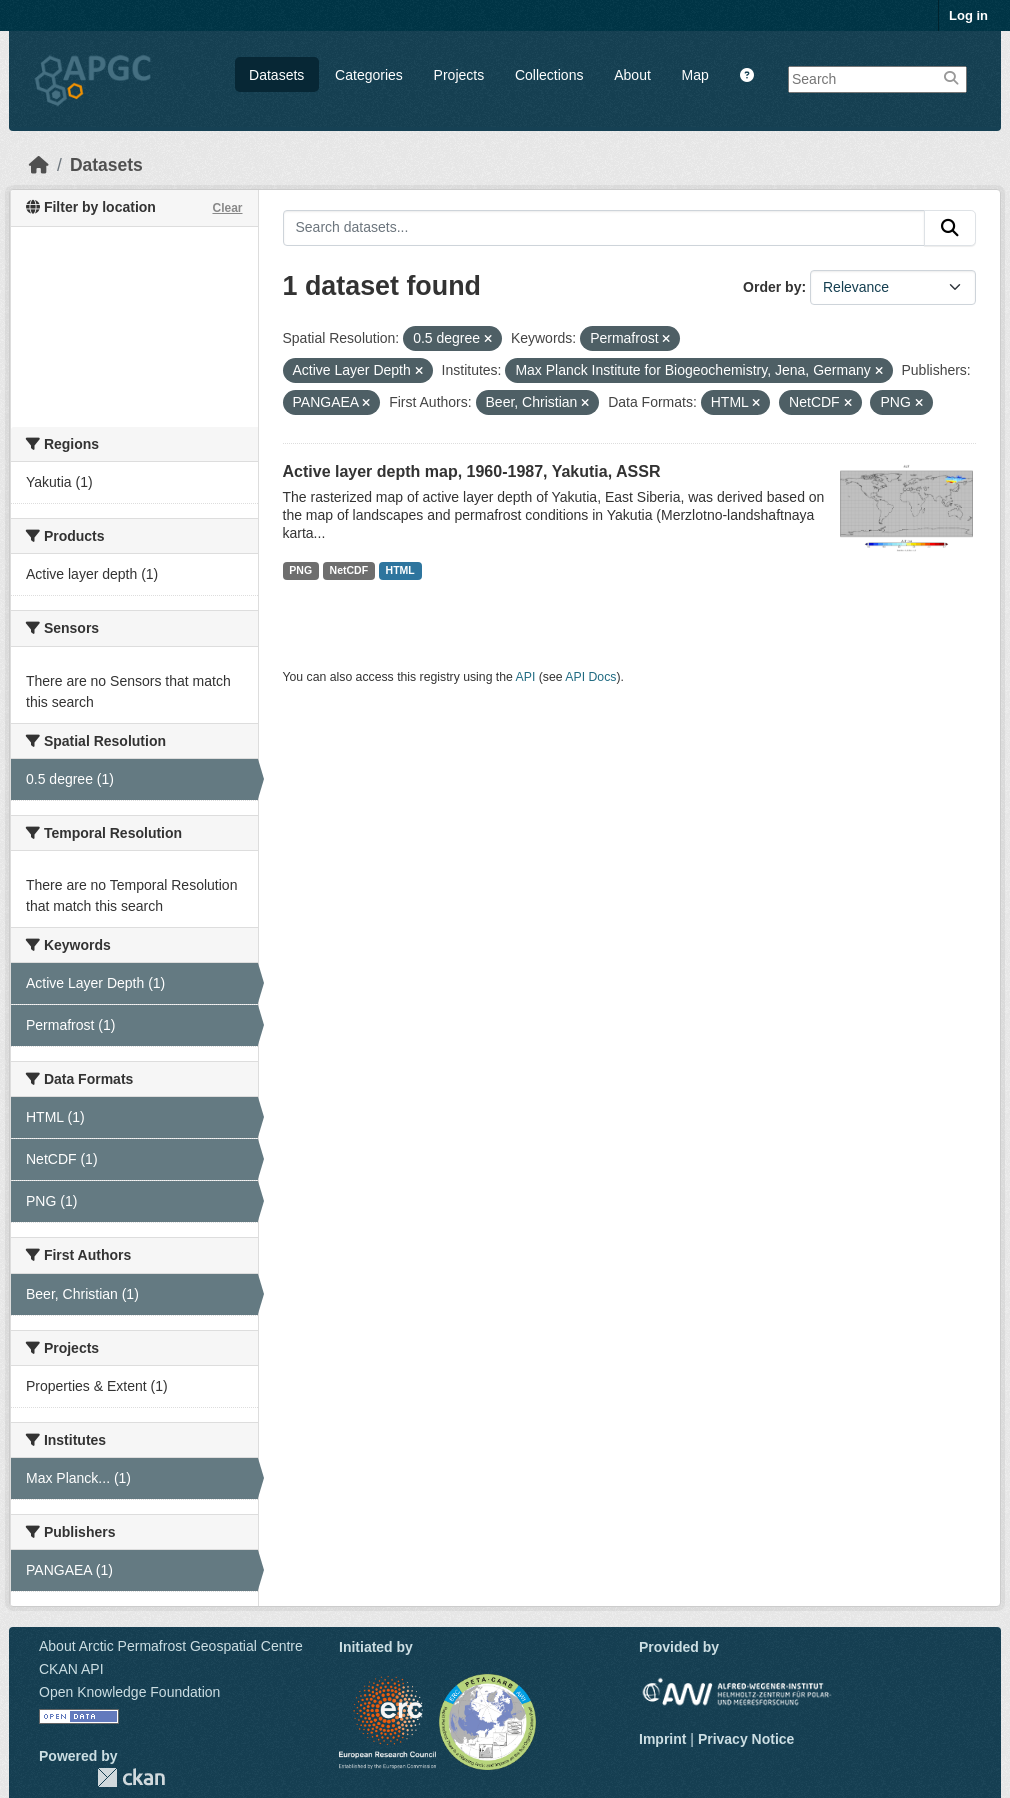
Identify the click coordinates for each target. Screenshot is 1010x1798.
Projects (459, 75)
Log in (968, 15)
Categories (369, 75)
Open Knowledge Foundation (129, 1692)
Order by (772, 287)
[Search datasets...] (604, 228)
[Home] (39, 165)
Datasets (276, 75)
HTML (400, 570)
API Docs (590, 677)
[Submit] (950, 228)
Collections (549, 75)
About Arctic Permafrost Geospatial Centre (171, 1646)
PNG (300, 570)
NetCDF (349, 570)
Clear (227, 208)
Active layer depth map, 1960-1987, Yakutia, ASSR (472, 471)
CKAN (131, 1777)
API (526, 677)
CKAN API (71, 1669)
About (632, 75)
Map (695, 75)
